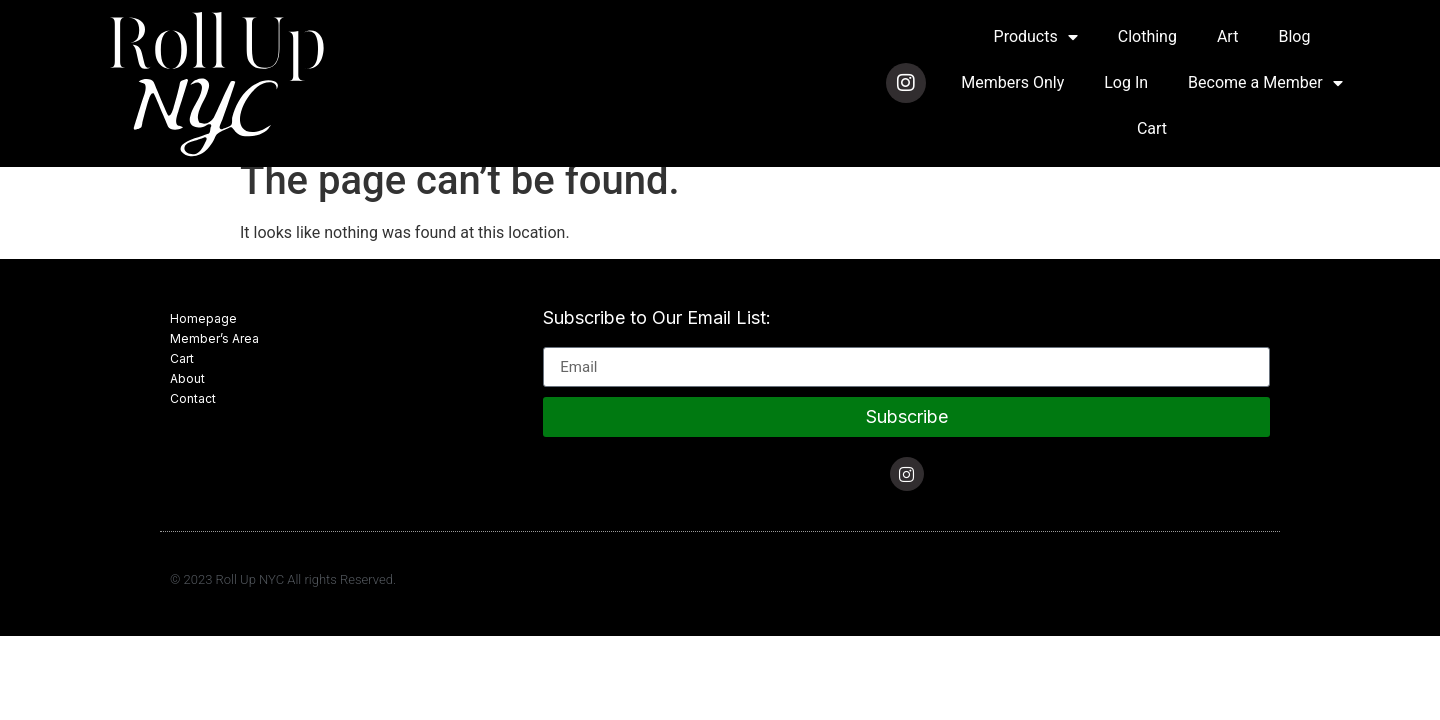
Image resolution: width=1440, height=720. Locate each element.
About (187, 378)
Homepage (203, 318)
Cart (1152, 128)
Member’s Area (214, 338)
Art (1227, 36)
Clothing (1147, 36)
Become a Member (1265, 83)
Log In (1126, 82)
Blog (1294, 36)
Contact (193, 398)
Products (1036, 37)
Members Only (1012, 82)
